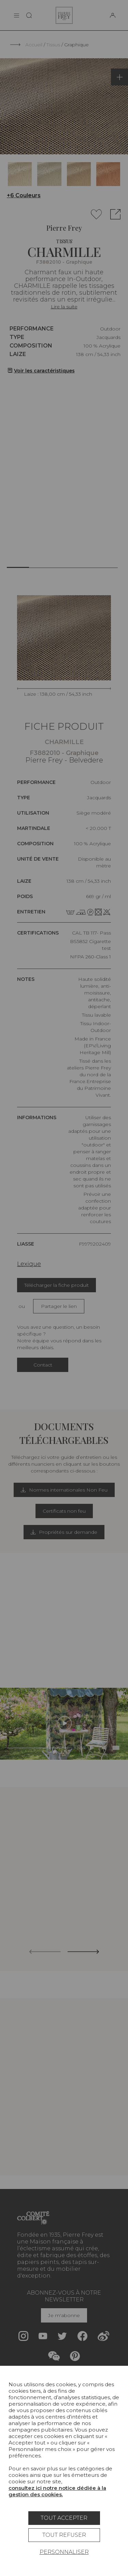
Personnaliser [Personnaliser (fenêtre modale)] (64, 2552)
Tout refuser (64, 2535)
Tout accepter (64, 2518)
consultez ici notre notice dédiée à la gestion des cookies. (57, 2491)
